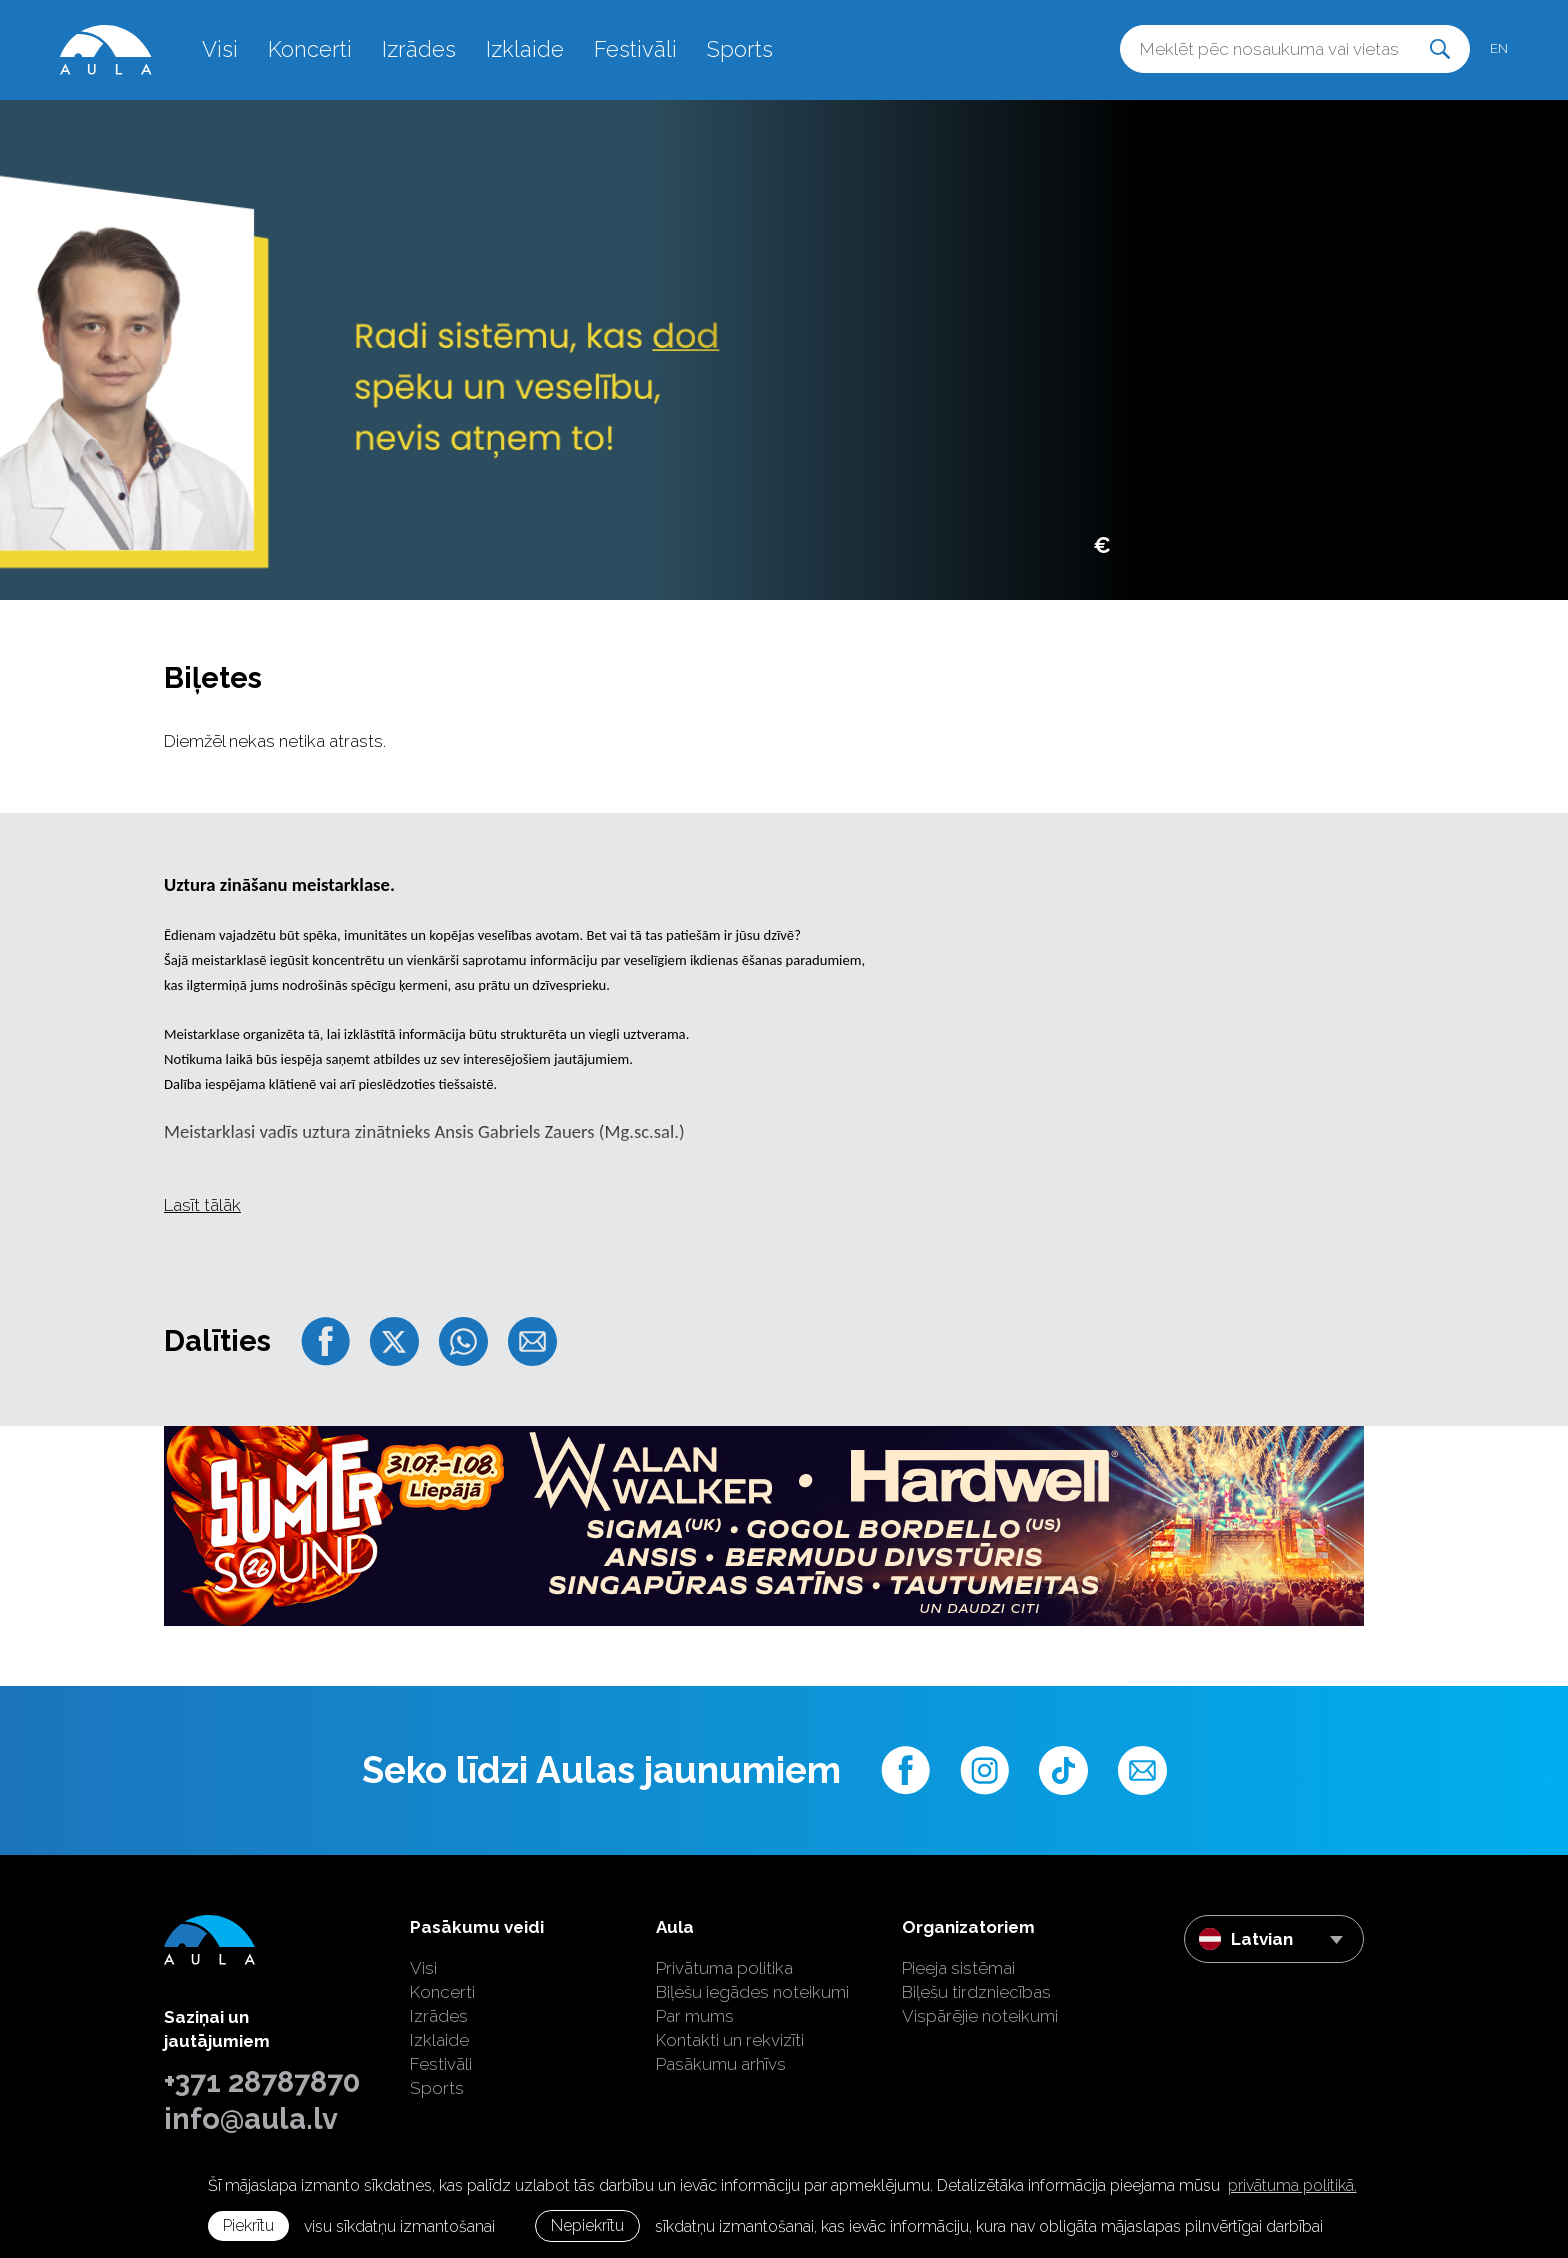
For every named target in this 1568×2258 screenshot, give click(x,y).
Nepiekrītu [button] (587, 2225)
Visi (220, 49)
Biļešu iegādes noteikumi (752, 1992)
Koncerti (310, 49)
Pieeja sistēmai (958, 1968)
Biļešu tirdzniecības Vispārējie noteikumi (980, 2004)
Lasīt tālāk (202, 1205)
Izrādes (419, 49)
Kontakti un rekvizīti (730, 2040)
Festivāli (635, 49)
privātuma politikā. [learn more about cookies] (1292, 2185)
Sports (740, 49)
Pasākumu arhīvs (721, 2064)
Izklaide (525, 49)
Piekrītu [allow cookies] (248, 2225)
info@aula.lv (251, 2119)
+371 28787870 (262, 2082)
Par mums (695, 2016)
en (1499, 48)
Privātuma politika (724, 1968)
